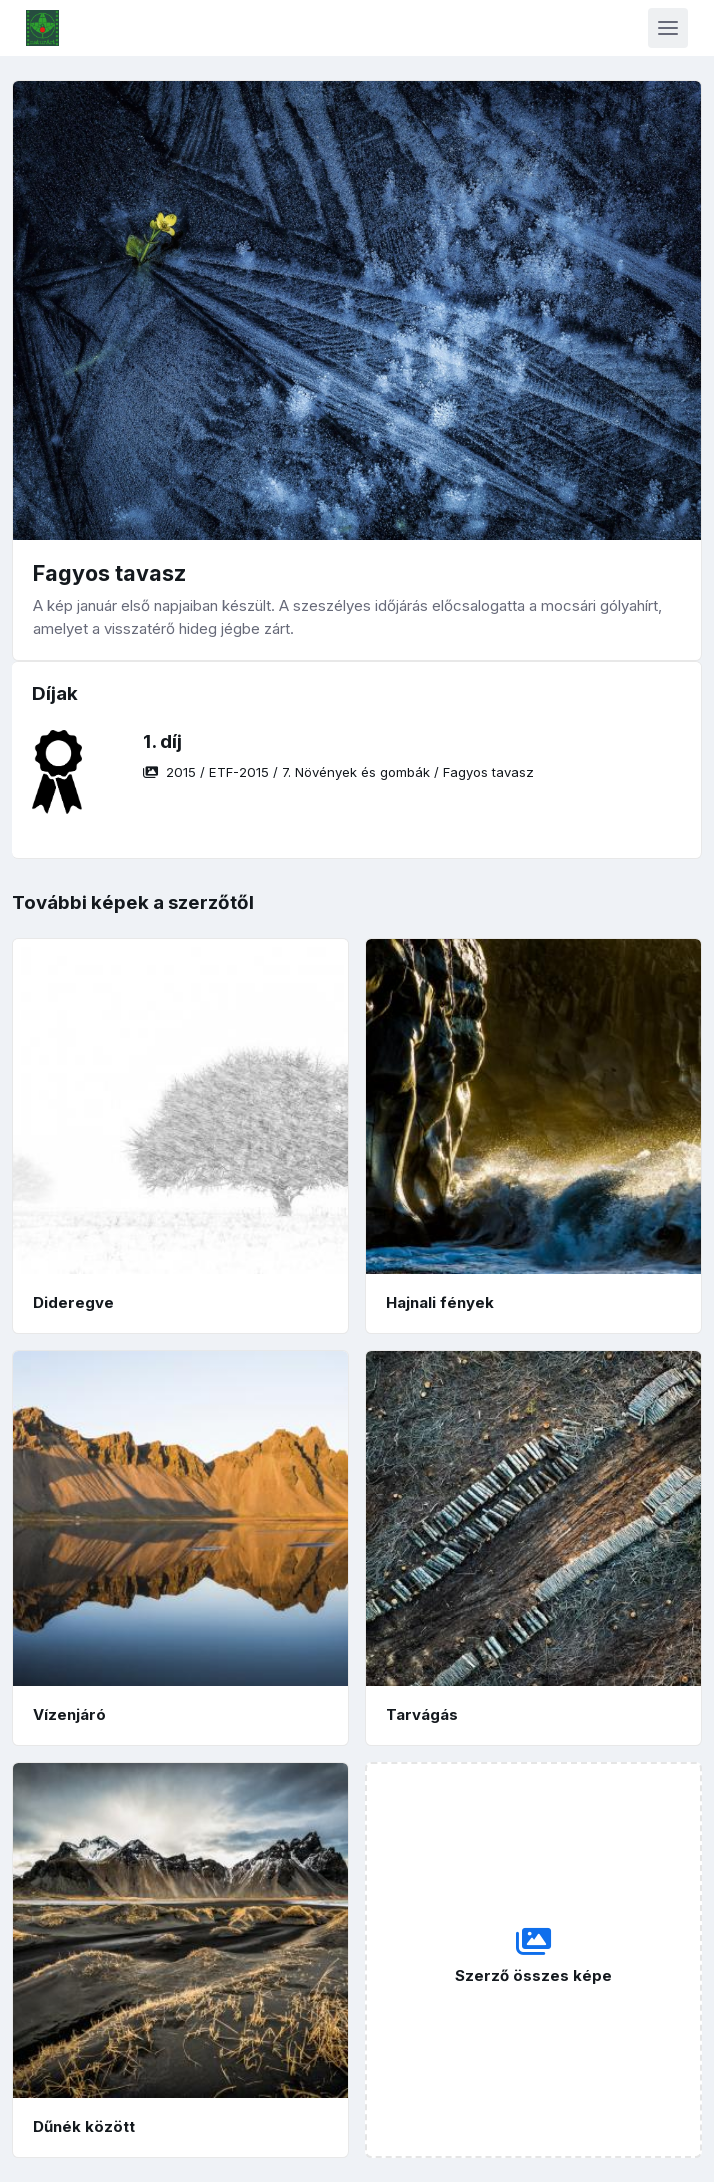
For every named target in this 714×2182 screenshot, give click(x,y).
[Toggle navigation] (668, 28)
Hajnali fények (440, 1302)
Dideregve (73, 1302)
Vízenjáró (69, 1714)
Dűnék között (84, 2126)
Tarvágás (422, 1714)
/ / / (338, 772)
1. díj (162, 741)
